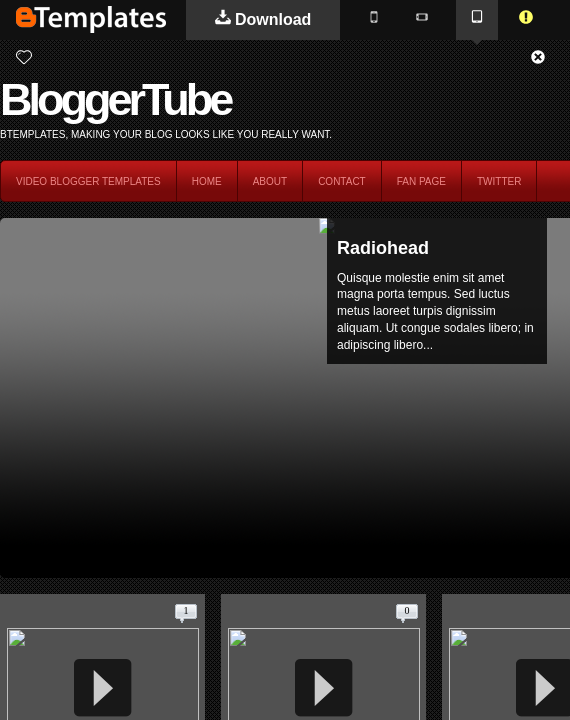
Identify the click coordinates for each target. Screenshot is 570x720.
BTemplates (91, 19)
